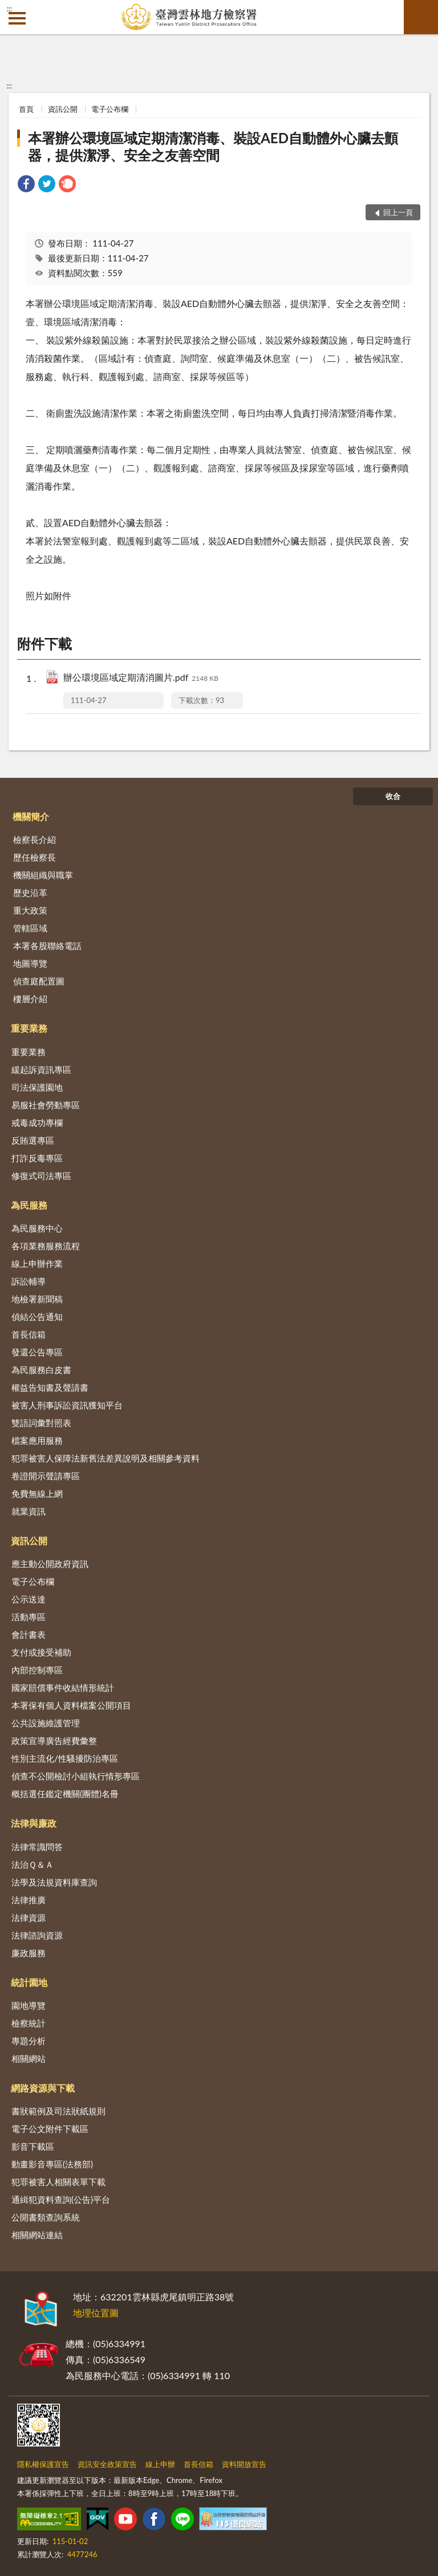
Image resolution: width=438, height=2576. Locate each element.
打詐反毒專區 (37, 1158)
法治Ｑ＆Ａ (32, 1864)
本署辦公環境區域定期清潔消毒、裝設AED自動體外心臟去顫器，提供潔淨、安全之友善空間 (213, 146)
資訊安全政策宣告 (107, 2464)
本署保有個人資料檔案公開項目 (71, 1705)
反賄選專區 (32, 1140)
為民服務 (29, 1205)
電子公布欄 (109, 109)
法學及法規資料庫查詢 (54, 1882)
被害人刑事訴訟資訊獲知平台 (67, 1405)
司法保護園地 (37, 1087)
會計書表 (28, 1634)
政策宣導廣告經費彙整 (54, 1740)
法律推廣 (28, 1900)
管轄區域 (30, 928)
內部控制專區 (37, 1670)
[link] (26, 185)
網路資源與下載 (43, 2087)
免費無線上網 (37, 1493)
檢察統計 (28, 2023)
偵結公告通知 (37, 1316)
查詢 (421, 17)
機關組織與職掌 (43, 875)
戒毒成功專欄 (37, 1122)
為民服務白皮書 (41, 1369)
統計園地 (29, 1982)
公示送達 (28, 1599)
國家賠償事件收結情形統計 (62, 1687)
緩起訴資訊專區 (41, 1069)
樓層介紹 (30, 999)
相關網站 (28, 2058)
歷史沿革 (30, 892)
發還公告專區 (37, 1352)
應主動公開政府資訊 (49, 1563)
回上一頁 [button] (398, 212)
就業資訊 (28, 1511)
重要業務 (29, 1028)
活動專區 (28, 1617)
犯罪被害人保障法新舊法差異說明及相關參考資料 (105, 1458)
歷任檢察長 (34, 857)
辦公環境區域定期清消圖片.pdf (140, 678)
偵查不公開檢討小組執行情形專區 (75, 1776)
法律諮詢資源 (37, 1935)
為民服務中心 (37, 1228)
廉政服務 (28, 1953)
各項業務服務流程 (45, 1246)
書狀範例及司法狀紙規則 (58, 2111)
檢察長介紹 (34, 839)
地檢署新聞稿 (37, 1299)
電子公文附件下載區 (49, 2128)
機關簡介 (31, 816)
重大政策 (30, 910)
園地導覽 (28, 2005)
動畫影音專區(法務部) (52, 2164)
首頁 (26, 109)
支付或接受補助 (41, 1652)
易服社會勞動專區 (45, 1105)
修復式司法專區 (41, 1175)
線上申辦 (160, 2464)
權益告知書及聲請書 (49, 1387)
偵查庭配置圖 (38, 981)
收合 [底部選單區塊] (393, 796)
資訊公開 (63, 109)
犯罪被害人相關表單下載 (58, 2182)
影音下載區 (32, 2146)
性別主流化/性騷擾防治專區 (64, 1758)
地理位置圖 (96, 2312)
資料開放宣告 (244, 2464)
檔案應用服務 (37, 1440)
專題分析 (28, 2041)
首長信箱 (28, 1334)
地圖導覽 (30, 963)
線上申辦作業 (37, 1263)
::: (9, 8)
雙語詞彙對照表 (41, 1423)
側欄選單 (17, 18)
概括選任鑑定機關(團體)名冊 (65, 1793)
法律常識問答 (37, 1847)
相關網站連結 (37, 2235)
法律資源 (28, 1917)
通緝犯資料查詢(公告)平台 (60, 2199)
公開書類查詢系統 (45, 2217)
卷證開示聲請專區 (45, 1476)
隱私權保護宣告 (43, 2464)
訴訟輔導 (28, 1281)
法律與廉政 (33, 1823)
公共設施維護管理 (45, 1723)
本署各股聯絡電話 (47, 945)
